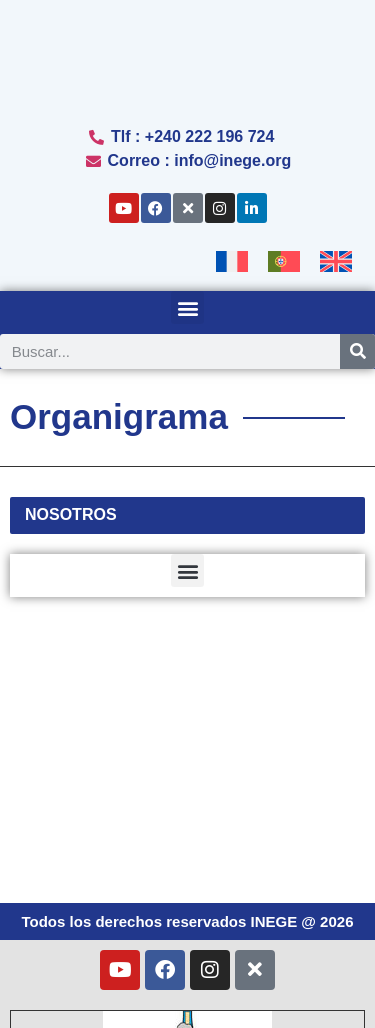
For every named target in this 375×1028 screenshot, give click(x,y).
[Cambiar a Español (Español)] (103, 991)
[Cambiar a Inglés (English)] (245, 991)
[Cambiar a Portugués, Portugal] (284, 262)
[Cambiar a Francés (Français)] (187, 926)
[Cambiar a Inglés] (336, 262)
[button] (187, 307)
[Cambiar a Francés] (232, 262)
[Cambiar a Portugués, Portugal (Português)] (188, 959)
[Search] (357, 351)
